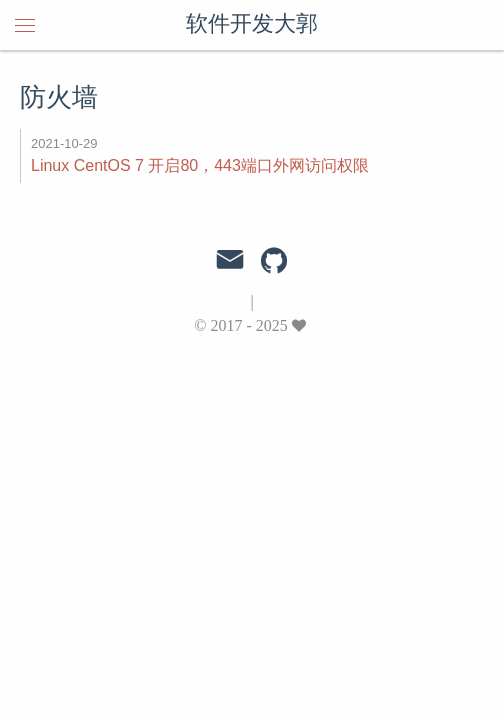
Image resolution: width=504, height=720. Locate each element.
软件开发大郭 (252, 25)
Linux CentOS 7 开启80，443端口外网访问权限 (200, 165)
